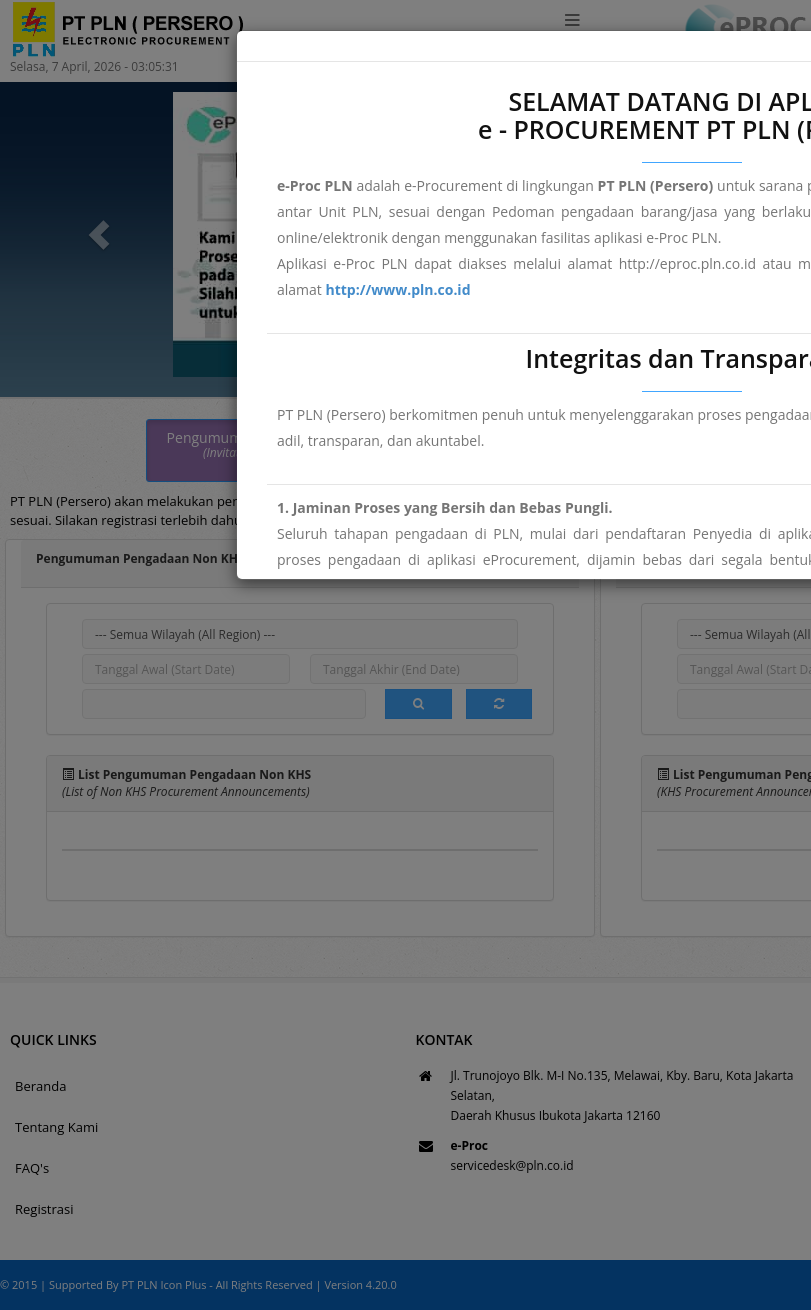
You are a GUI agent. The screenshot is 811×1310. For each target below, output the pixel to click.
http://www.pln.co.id (397, 289)
